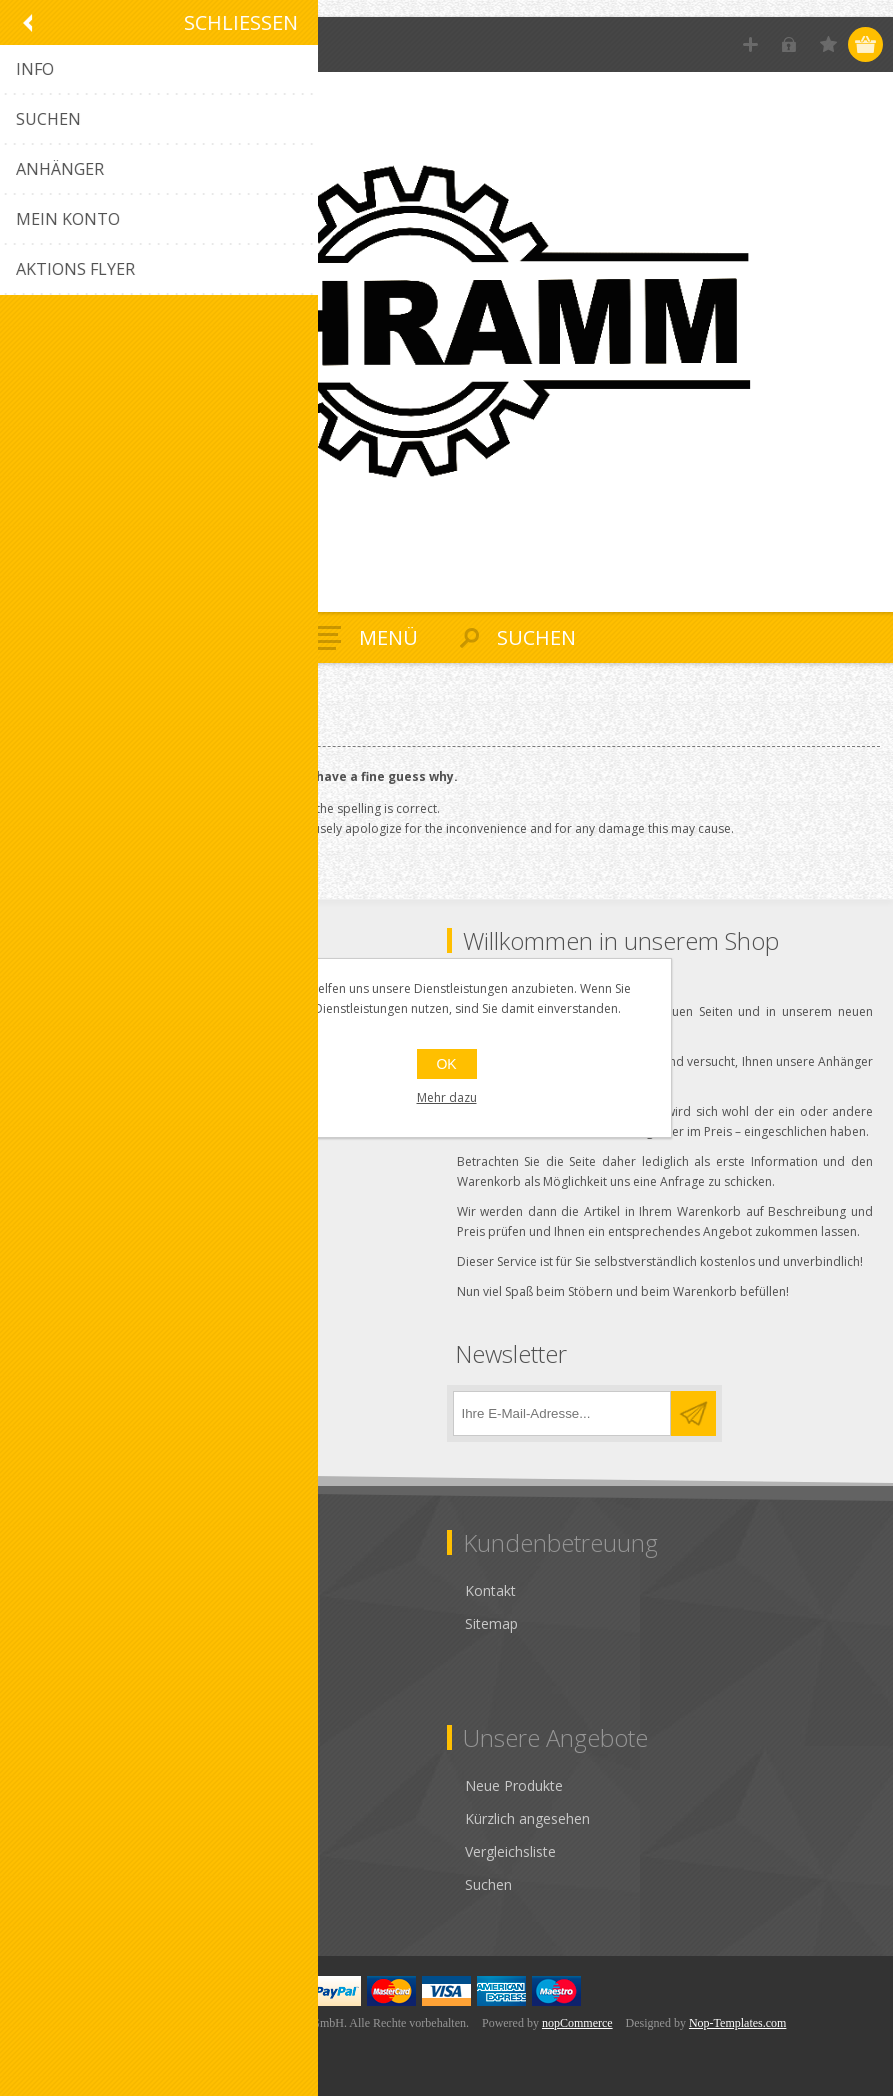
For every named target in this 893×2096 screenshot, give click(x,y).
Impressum (64, 1656)
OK (446, 1064)
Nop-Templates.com (737, 2023)
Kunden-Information (93, 1785)
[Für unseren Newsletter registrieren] (562, 1413)
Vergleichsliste (510, 1851)
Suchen (488, 1884)
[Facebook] (37, 1407)
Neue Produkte (514, 1785)
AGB (42, 1590)
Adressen (58, 1818)
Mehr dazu (447, 1097)
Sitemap (491, 1623)
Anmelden (789, 44)
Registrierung (750, 44)
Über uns (57, 1689)
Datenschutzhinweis (93, 1623)
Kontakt (490, 1590)
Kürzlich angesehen (527, 1818)
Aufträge (56, 1851)
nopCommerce (577, 2023)
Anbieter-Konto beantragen (116, 1884)
